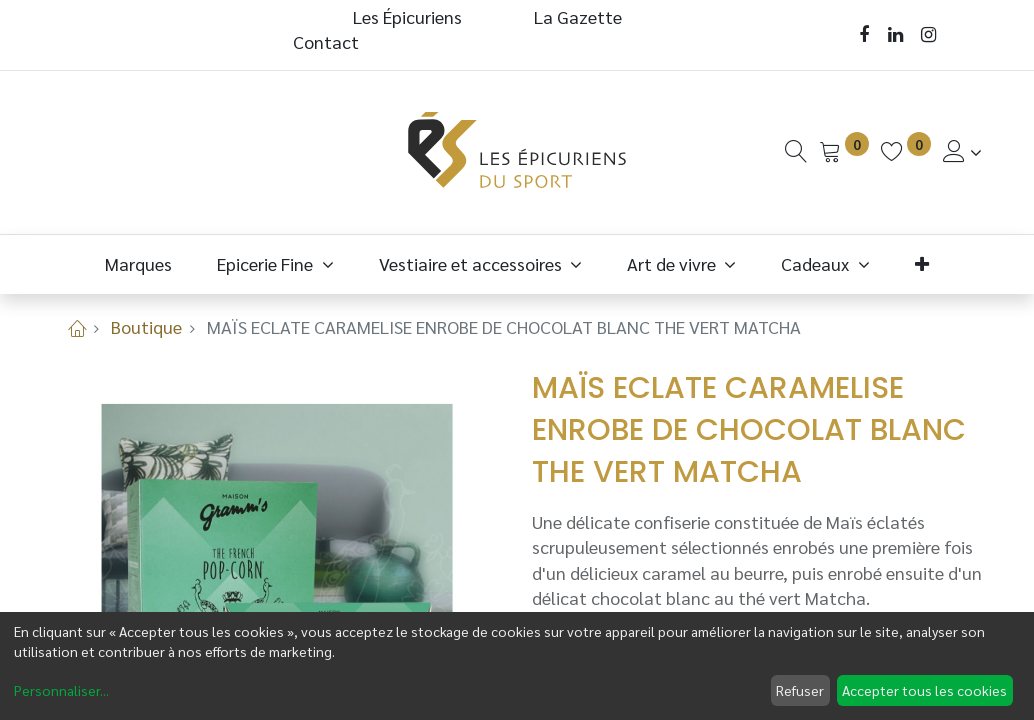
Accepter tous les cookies (924, 690)
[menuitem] (139, 263)
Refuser (800, 690)
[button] (921, 263)
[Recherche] (796, 151)
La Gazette (580, 16)
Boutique (146, 326)
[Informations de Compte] (962, 151)
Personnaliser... (61, 690)
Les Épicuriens (407, 16)
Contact (326, 41)
